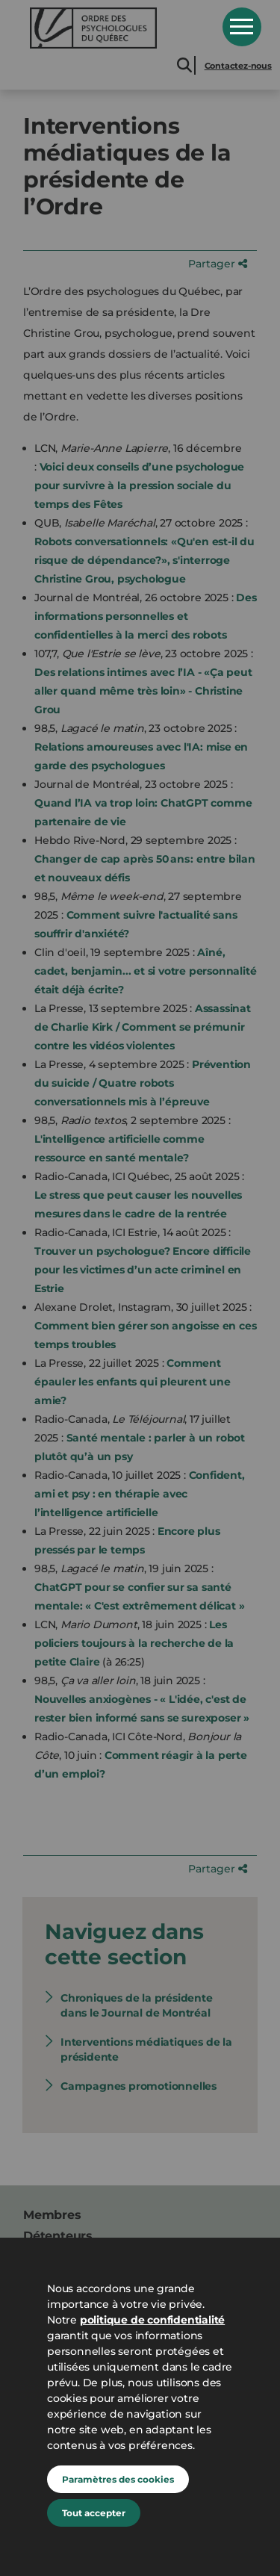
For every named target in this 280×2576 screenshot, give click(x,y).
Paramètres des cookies (118, 2479)
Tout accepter (93, 2512)
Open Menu (242, 26)
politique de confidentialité (152, 2320)
